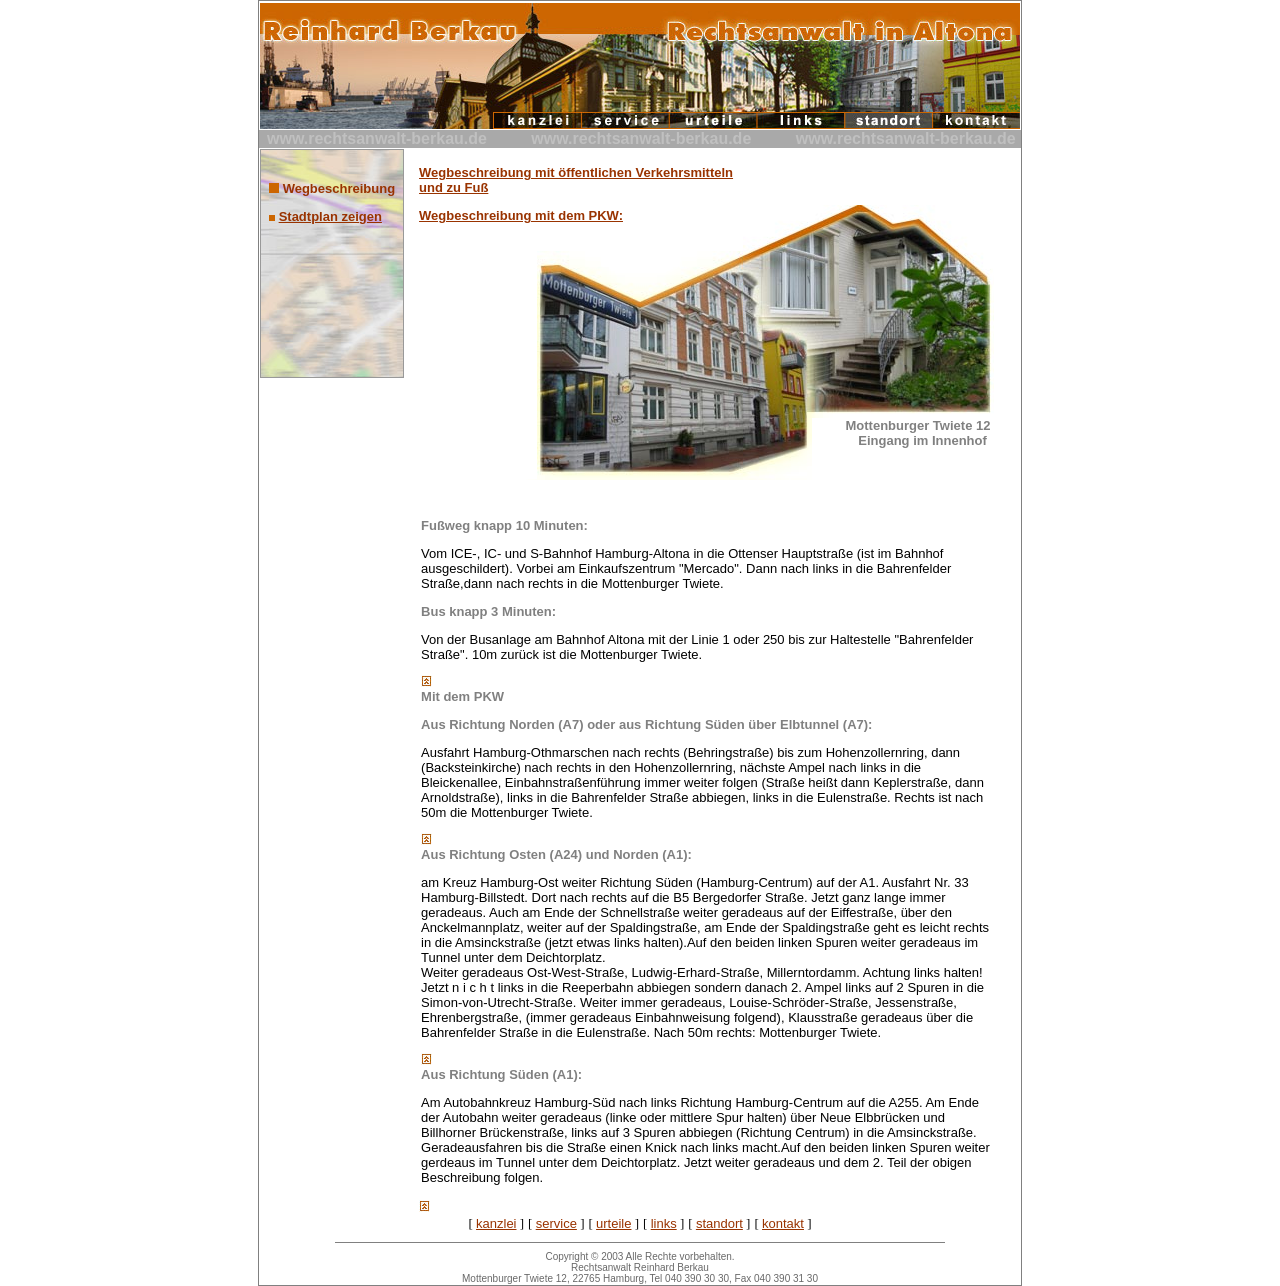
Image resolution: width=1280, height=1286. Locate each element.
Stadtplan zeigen (330, 216)
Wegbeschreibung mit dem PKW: (521, 215)
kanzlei (496, 1223)
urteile (613, 1223)
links (664, 1223)
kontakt (783, 1223)
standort (719, 1223)
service (556, 1223)
